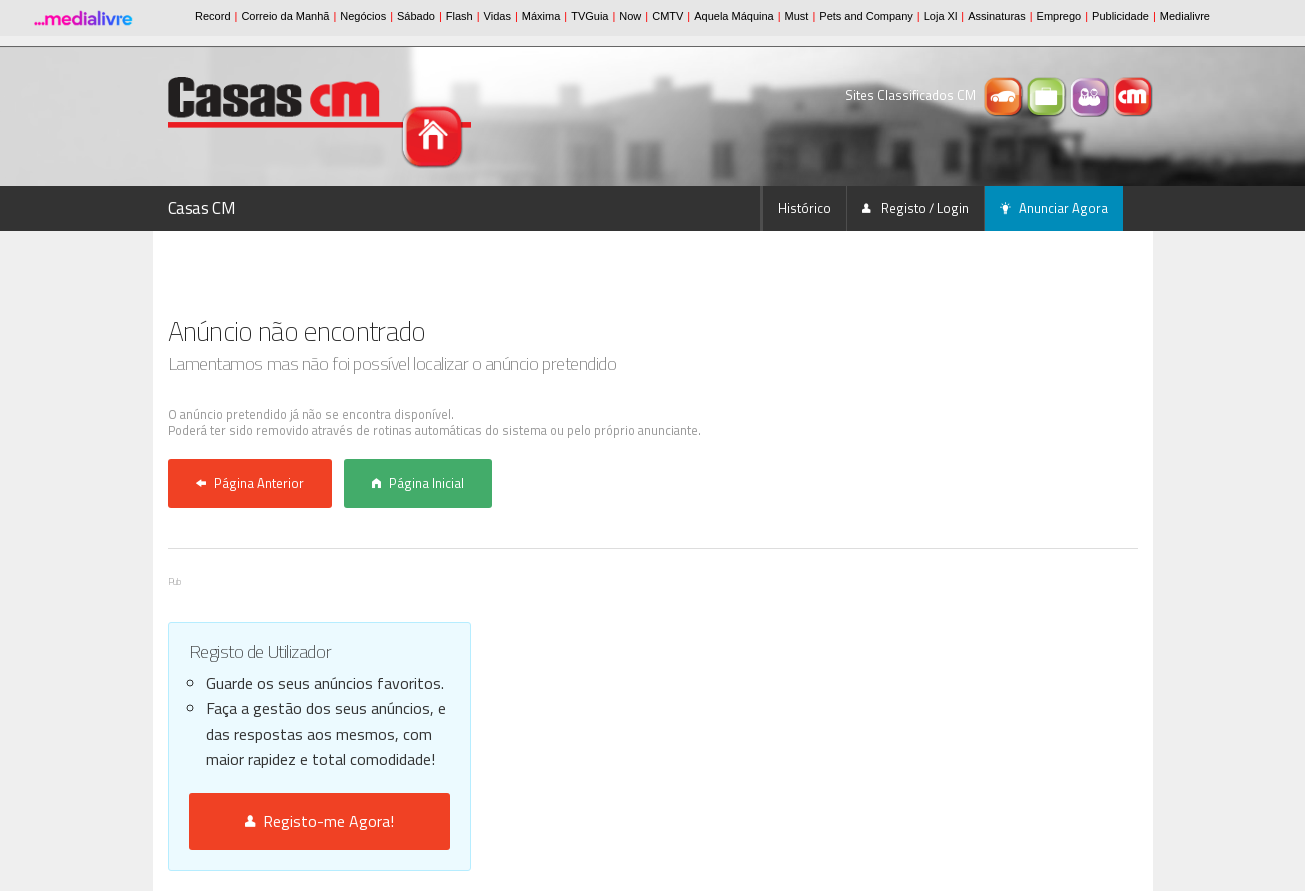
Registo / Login (915, 208)
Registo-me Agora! (319, 821)
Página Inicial (418, 483)
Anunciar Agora (1054, 208)
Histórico (804, 208)
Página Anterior (250, 483)
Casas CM (202, 208)
